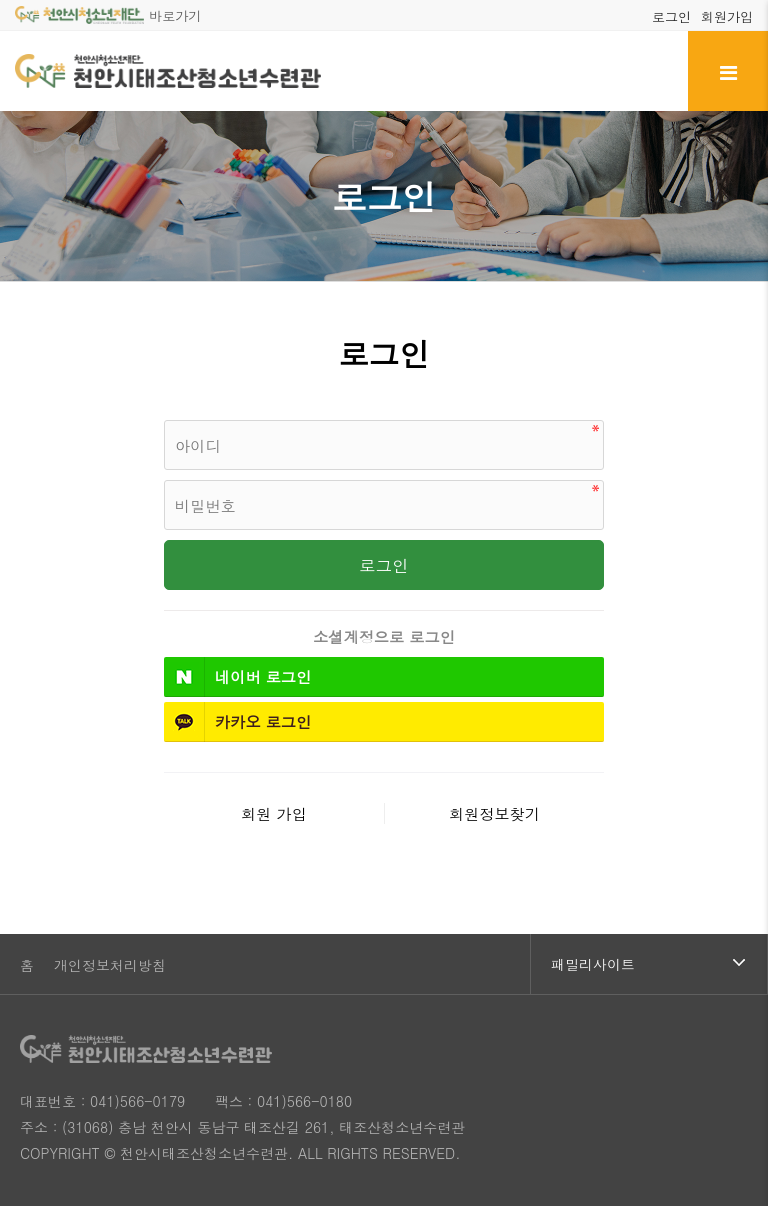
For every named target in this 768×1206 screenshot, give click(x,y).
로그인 (671, 16)
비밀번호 (164, 415)
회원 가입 (274, 813)
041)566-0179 (137, 1101)
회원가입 (727, 16)
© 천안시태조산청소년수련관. (198, 1153)
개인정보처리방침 (110, 965)
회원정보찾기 (494, 813)
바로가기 (108, 15)
